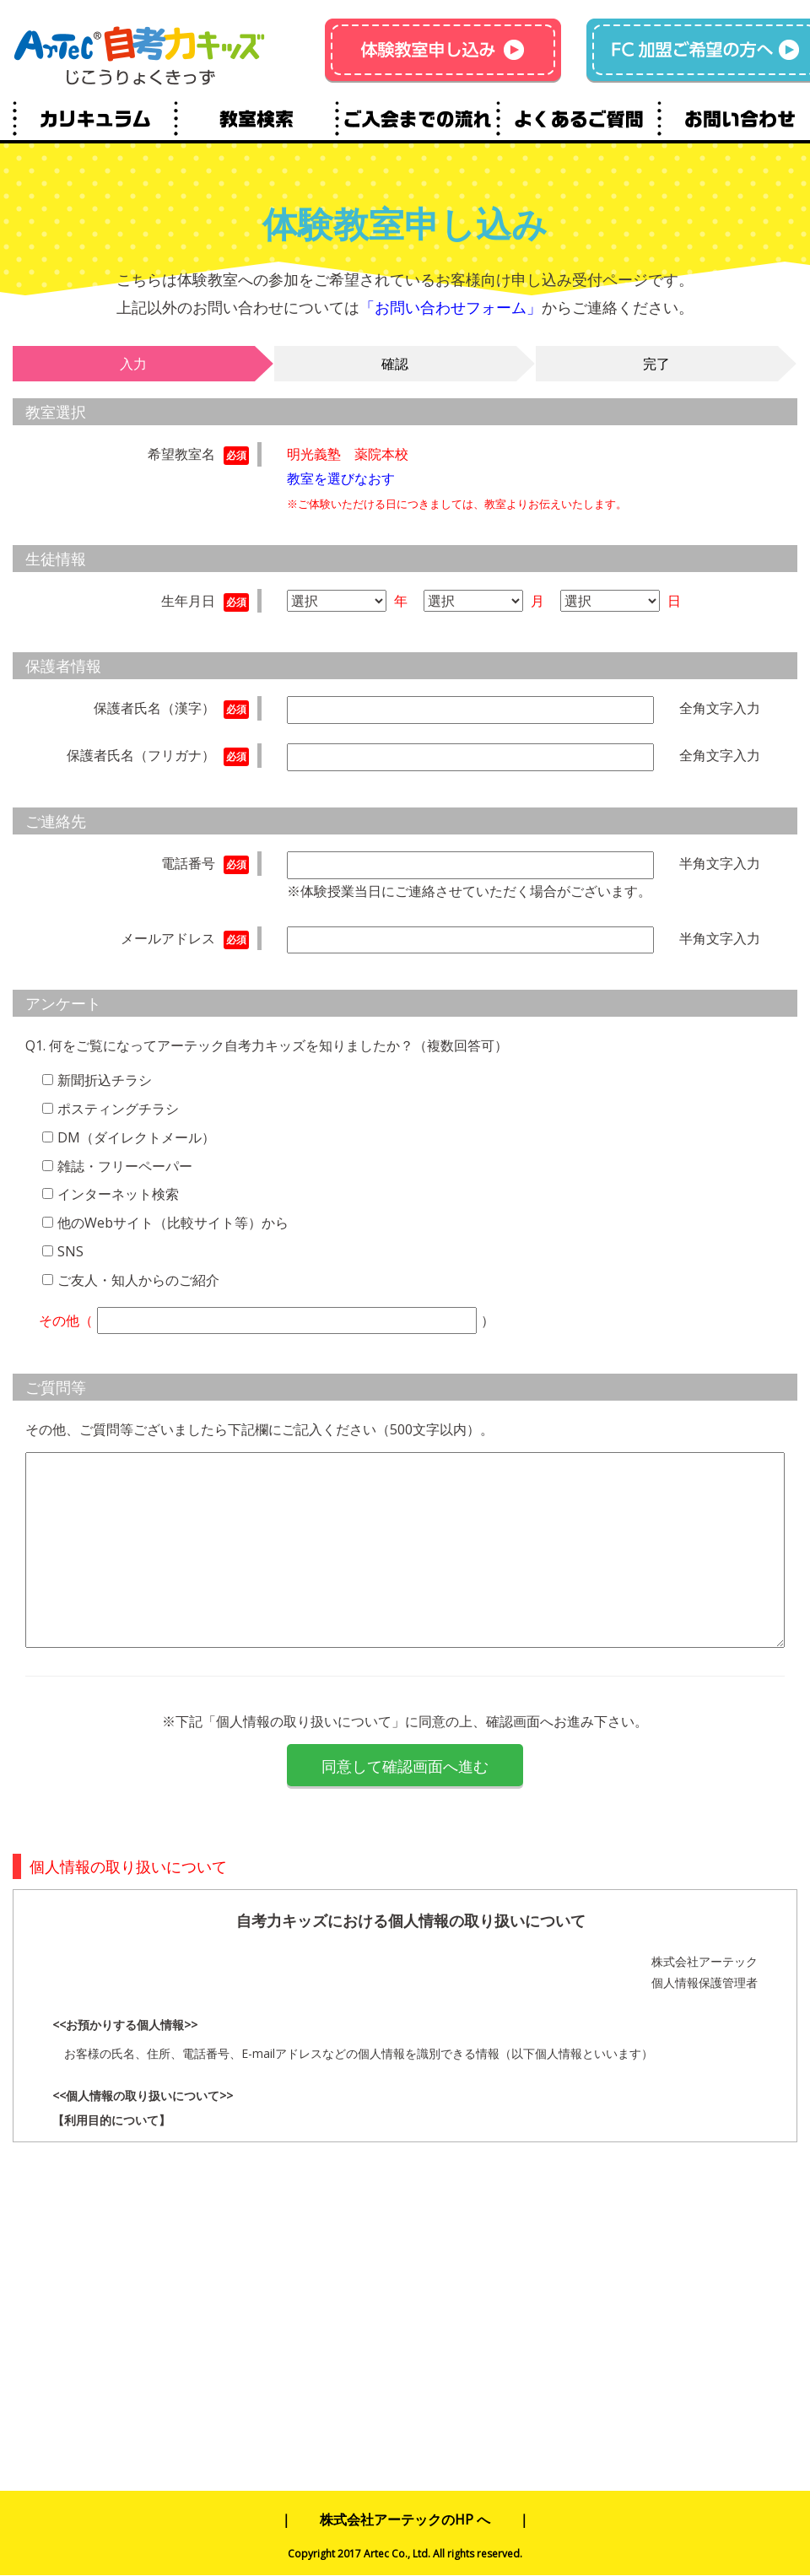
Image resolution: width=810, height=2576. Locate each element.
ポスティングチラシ (118, 1108)
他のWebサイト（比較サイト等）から (173, 1222)
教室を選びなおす (341, 478)
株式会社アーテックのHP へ (405, 2519)
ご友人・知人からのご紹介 (138, 1280)
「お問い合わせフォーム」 (450, 307)
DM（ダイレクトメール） (136, 1137)
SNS (70, 1251)
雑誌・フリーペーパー (124, 1166)
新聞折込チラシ (104, 1080)
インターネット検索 (118, 1194)
